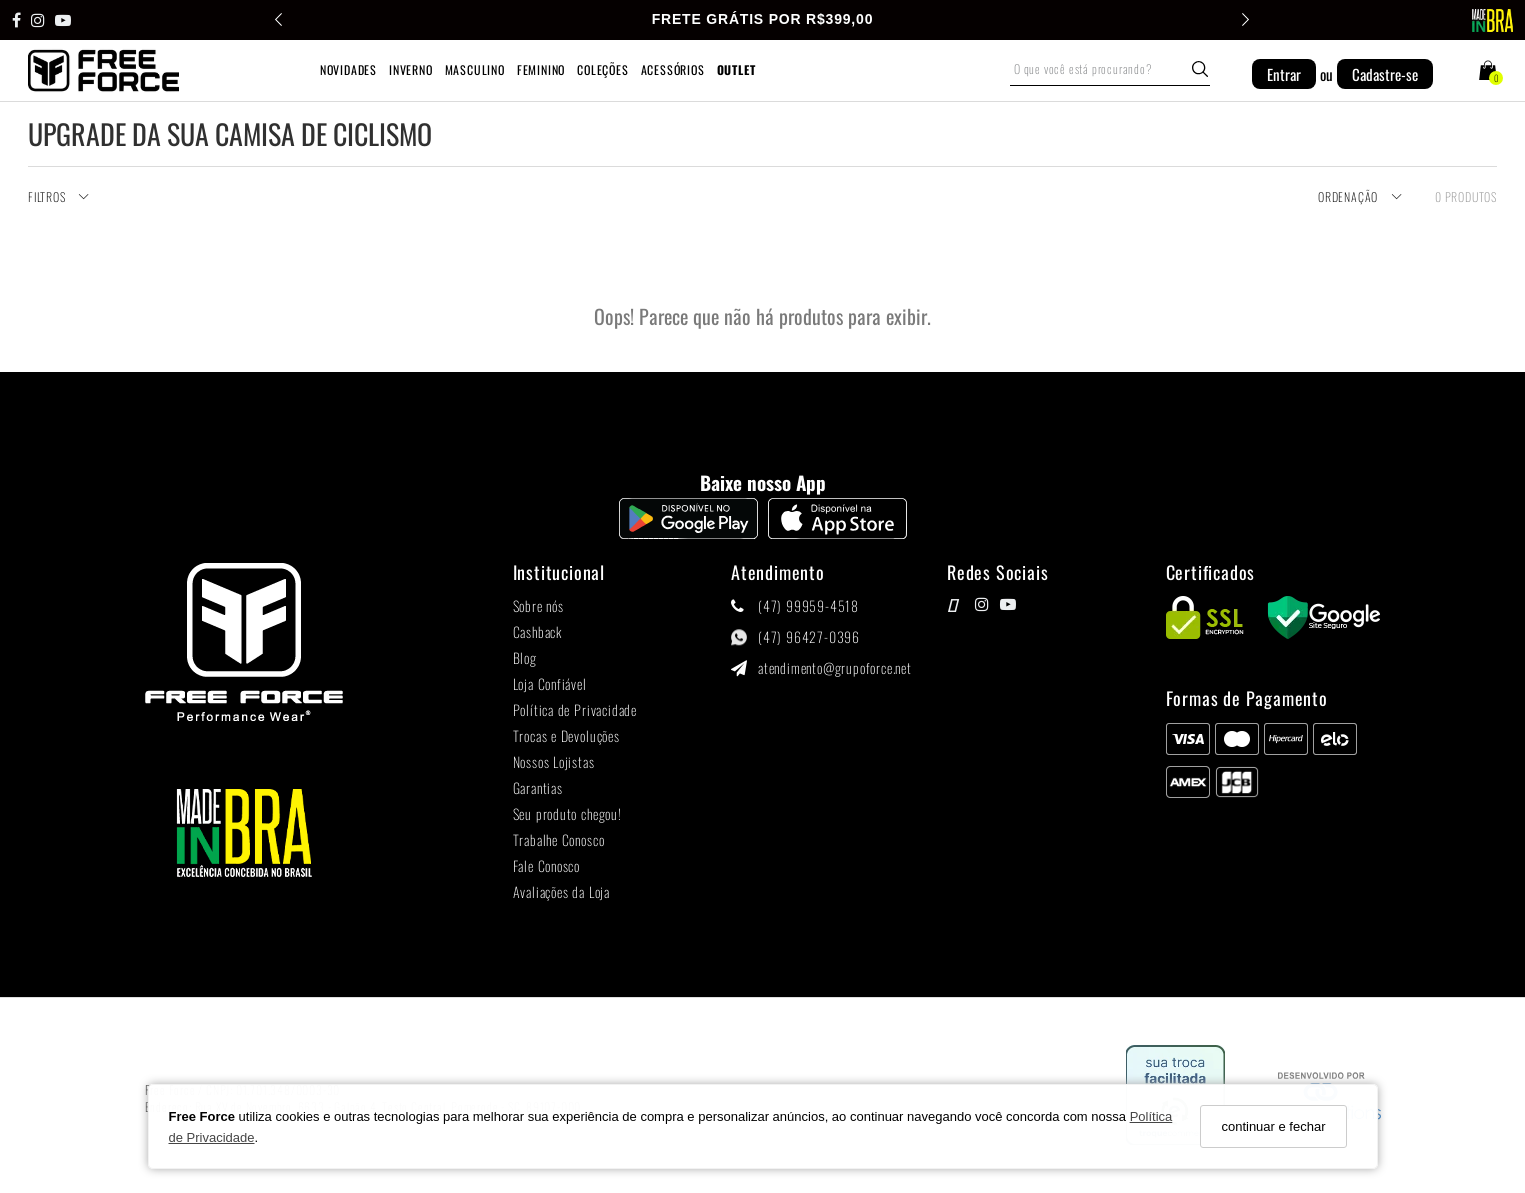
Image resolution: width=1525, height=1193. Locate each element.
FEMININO (541, 69)
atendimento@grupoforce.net (835, 668)
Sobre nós (538, 606)
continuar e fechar (1273, 1126)
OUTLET (736, 69)
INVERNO (411, 69)
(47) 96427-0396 (809, 637)
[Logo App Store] (837, 533)
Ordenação (1360, 197)
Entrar (1284, 74)
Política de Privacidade (575, 710)
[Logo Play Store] (688, 533)
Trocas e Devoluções (566, 736)
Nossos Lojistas (554, 762)
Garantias (538, 788)
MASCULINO (475, 69)
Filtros (59, 197)
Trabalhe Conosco (559, 840)
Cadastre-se (1385, 74)
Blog (525, 658)
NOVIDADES (348, 69)
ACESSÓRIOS (673, 69)
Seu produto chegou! (567, 814)
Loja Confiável (550, 684)
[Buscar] (1200, 69)
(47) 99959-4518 (808, 606)
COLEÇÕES (602, 69)
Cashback (537, 632)
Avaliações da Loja (561, 892)
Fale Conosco (547, 866)
